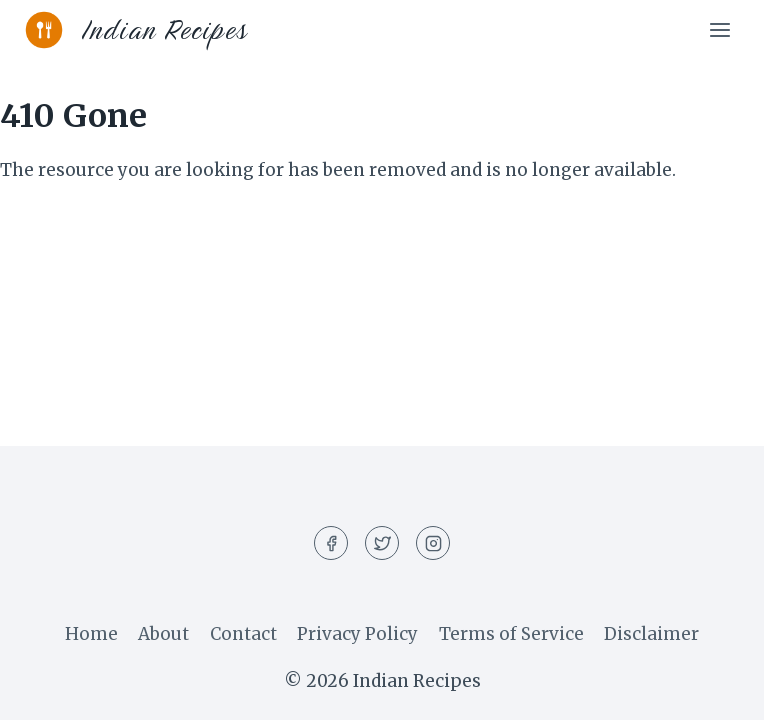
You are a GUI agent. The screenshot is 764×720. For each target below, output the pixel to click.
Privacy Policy (357, 634)
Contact (243, 634)
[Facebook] (331, 543)
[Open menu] (719, 29)
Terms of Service (511, 634)
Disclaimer (651, 634)
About (163, 634)
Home (91, 634)
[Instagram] (433, 543)
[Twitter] (382, 543)
